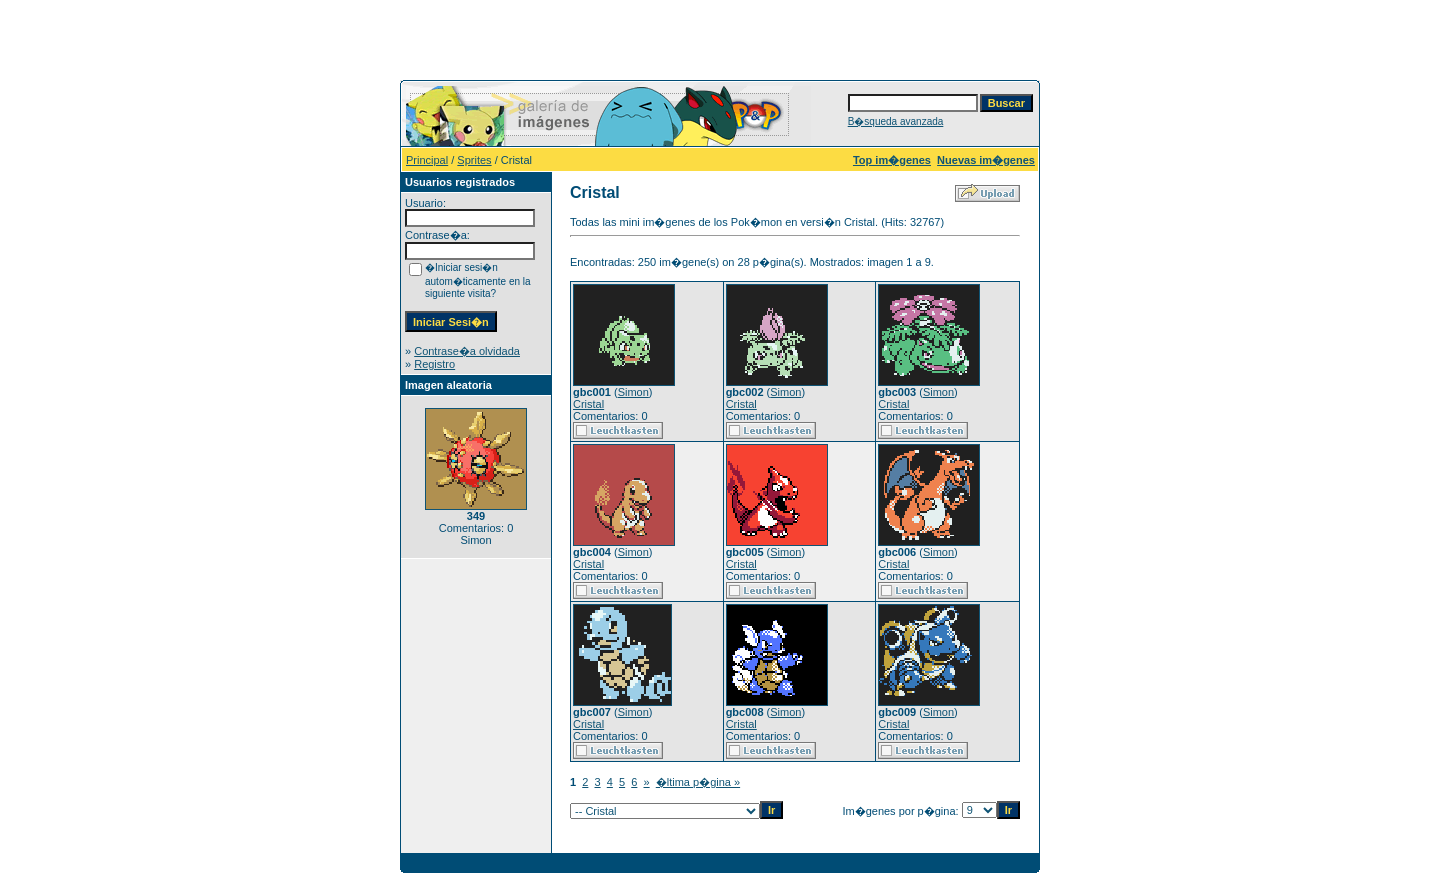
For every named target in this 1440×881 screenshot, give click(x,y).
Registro (434, 364)
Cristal (588, 404)
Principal (427, 160)
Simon (633, 392)
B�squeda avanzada (896, 121)
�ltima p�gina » (698, 782)
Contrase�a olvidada (467, 351)
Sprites (474, 160)
